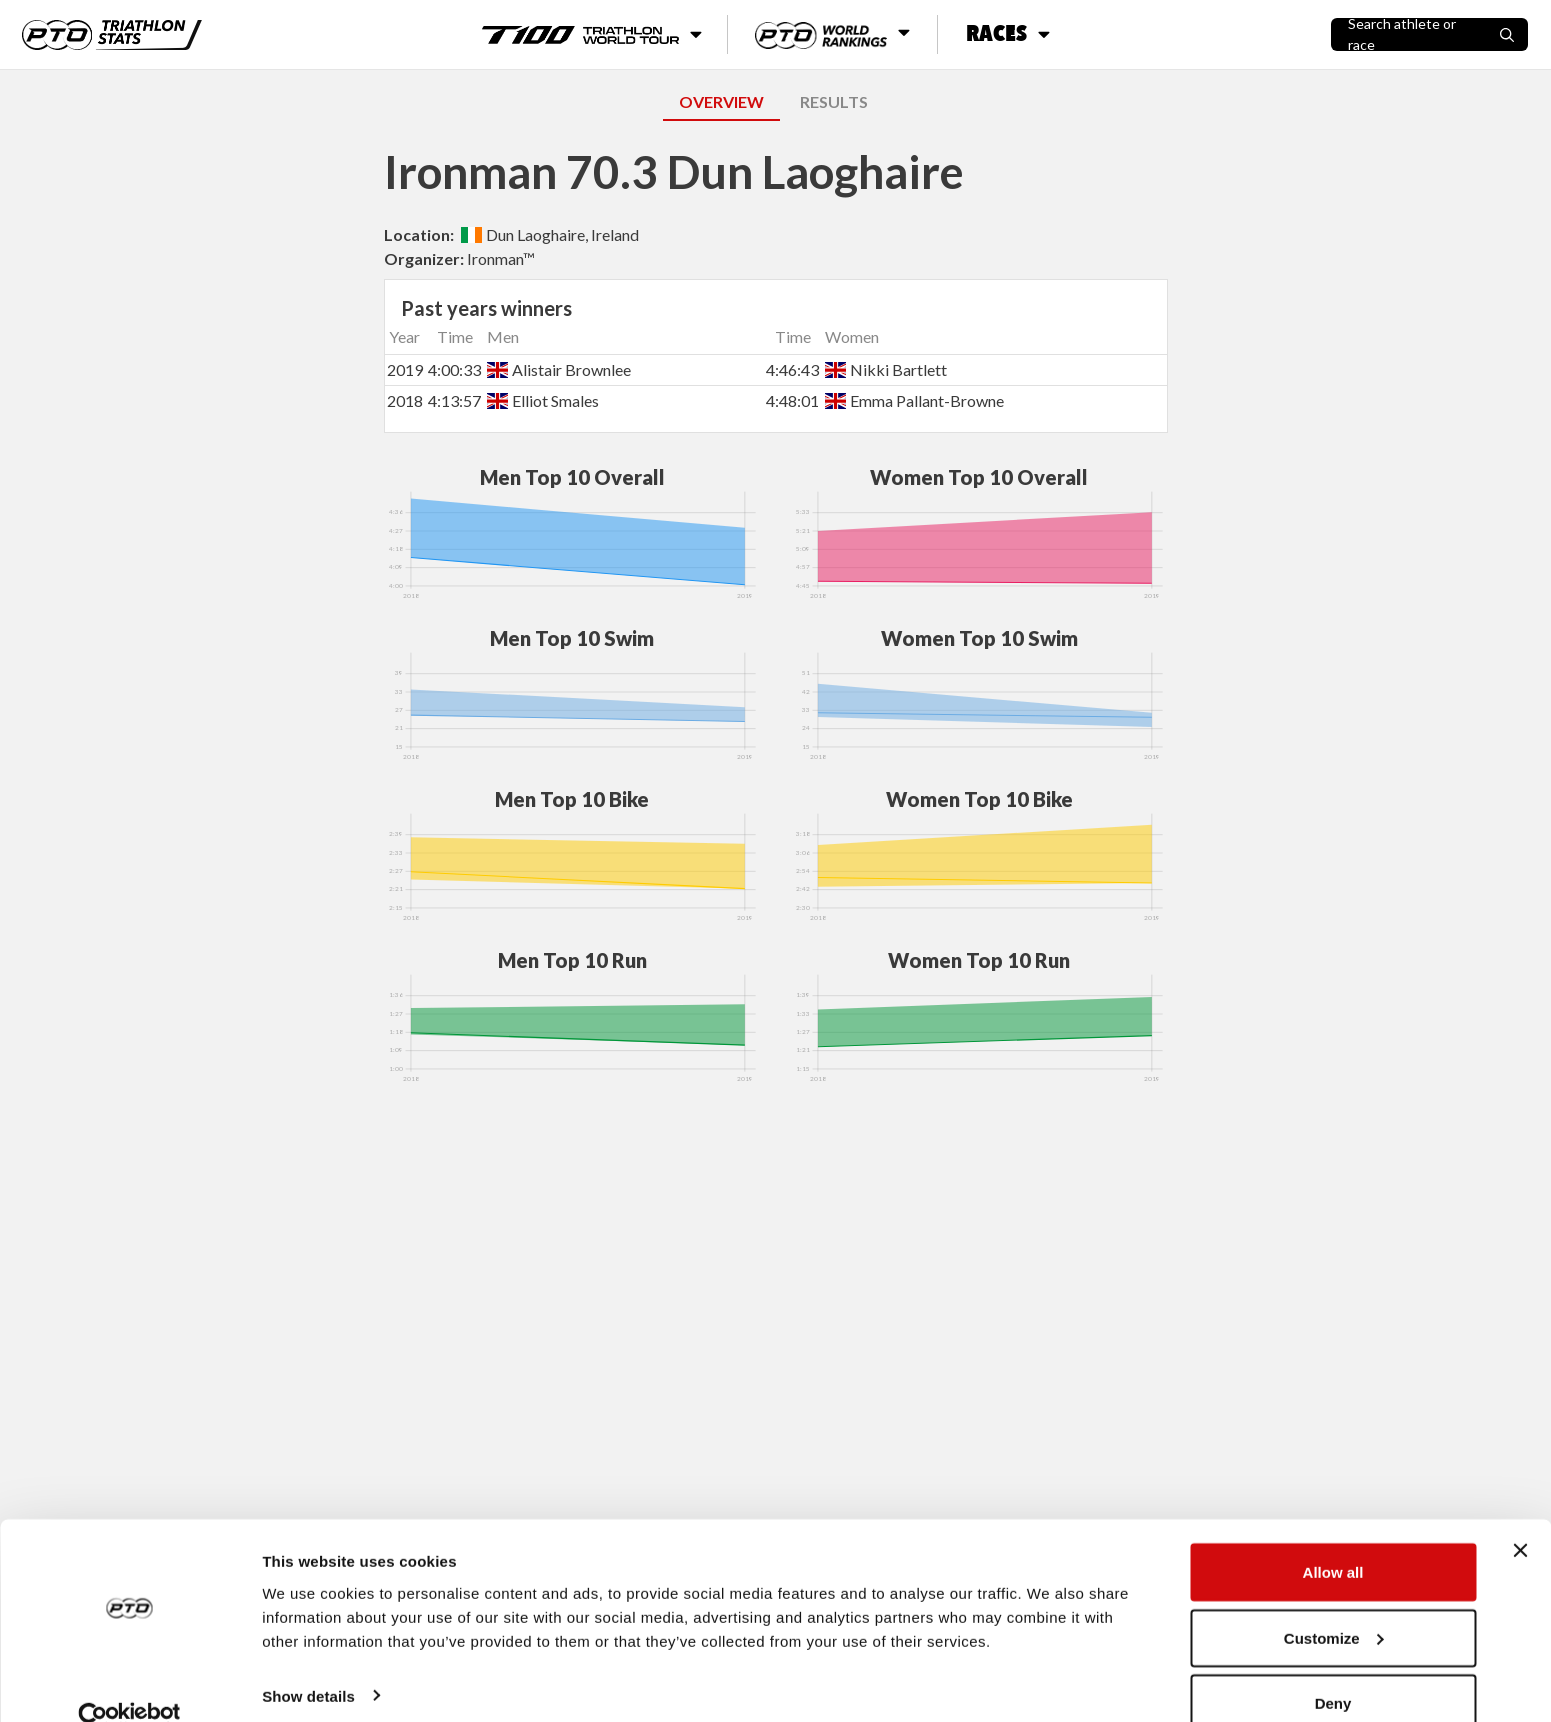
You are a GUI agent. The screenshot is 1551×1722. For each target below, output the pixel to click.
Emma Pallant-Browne (914, 400)
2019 (405, 369)
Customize (1334, 1603)
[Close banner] (1520, 1516)
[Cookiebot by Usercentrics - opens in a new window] (129, 1683)
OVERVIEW (721, 101)
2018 (405, 400)
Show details (308, 1660)
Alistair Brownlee (559, 369)
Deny (1333, 1668)
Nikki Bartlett (886, 369)
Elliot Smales (543, 400)
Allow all (1333, 1537)
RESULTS (834, 101)
